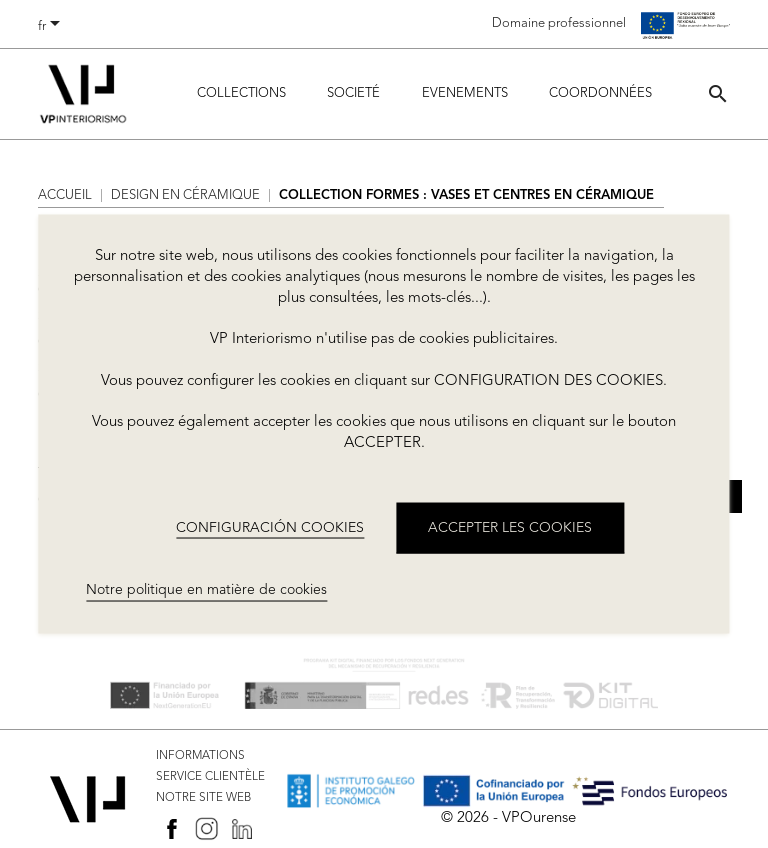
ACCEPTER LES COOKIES (510, 527)
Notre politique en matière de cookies (206, 590)
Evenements (465, 93)
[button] (718, 93)
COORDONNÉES (600, 93)
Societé (353, 93)
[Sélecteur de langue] (52, 27)
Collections (241, 93)
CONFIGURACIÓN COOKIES (270, 527)
